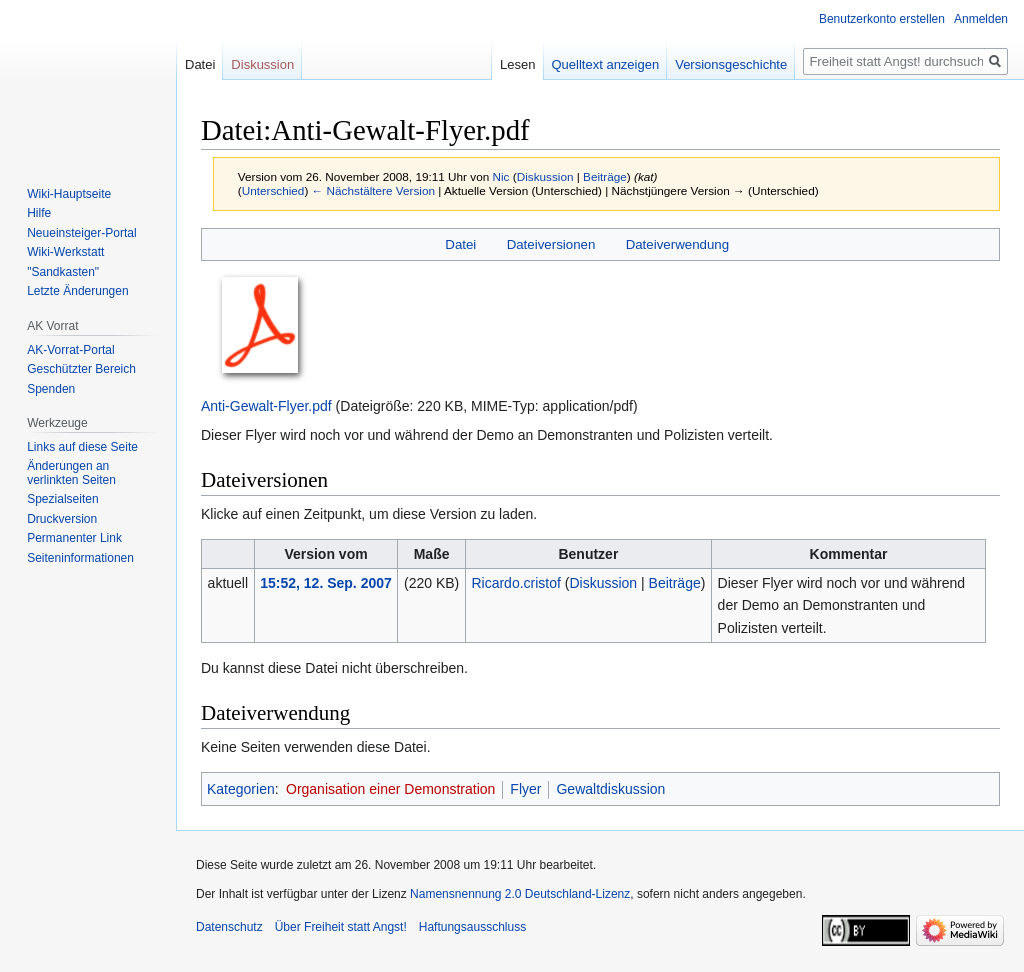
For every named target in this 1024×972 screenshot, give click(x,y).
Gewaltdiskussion (610, 789)
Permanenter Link (74, 538)
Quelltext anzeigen (606, 64)
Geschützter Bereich (81, 369)
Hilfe (39, 213)
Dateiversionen (551, 244)
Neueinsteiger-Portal (81, 233)
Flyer (525, 789)
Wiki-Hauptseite (69, 194)
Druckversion (62, 519)
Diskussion (545, 176)
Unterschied (273, 190)
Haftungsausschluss (472, 927)
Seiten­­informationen (80, 558)
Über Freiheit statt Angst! (341, 927)
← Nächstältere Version (373, 190)
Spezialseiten (62, 499)
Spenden (51, 389)
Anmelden (981, 19)
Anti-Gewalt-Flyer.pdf (266, 406)
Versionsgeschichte (731, 64)
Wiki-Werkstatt (65, 252)
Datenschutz (229, 927)
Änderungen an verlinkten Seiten (71, 473)
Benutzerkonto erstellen (882, 19)
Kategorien (241, 789)
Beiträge (605, 176)
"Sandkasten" (63, 272)
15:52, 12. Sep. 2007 (326, 583)
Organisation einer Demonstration (390, 789)
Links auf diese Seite (82, 447)
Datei (460, 244)
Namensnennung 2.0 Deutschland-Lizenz (520, 894)
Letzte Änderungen (77, 291)
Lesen (517, 64)
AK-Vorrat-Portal (70, 350)
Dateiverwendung (678, 244)
